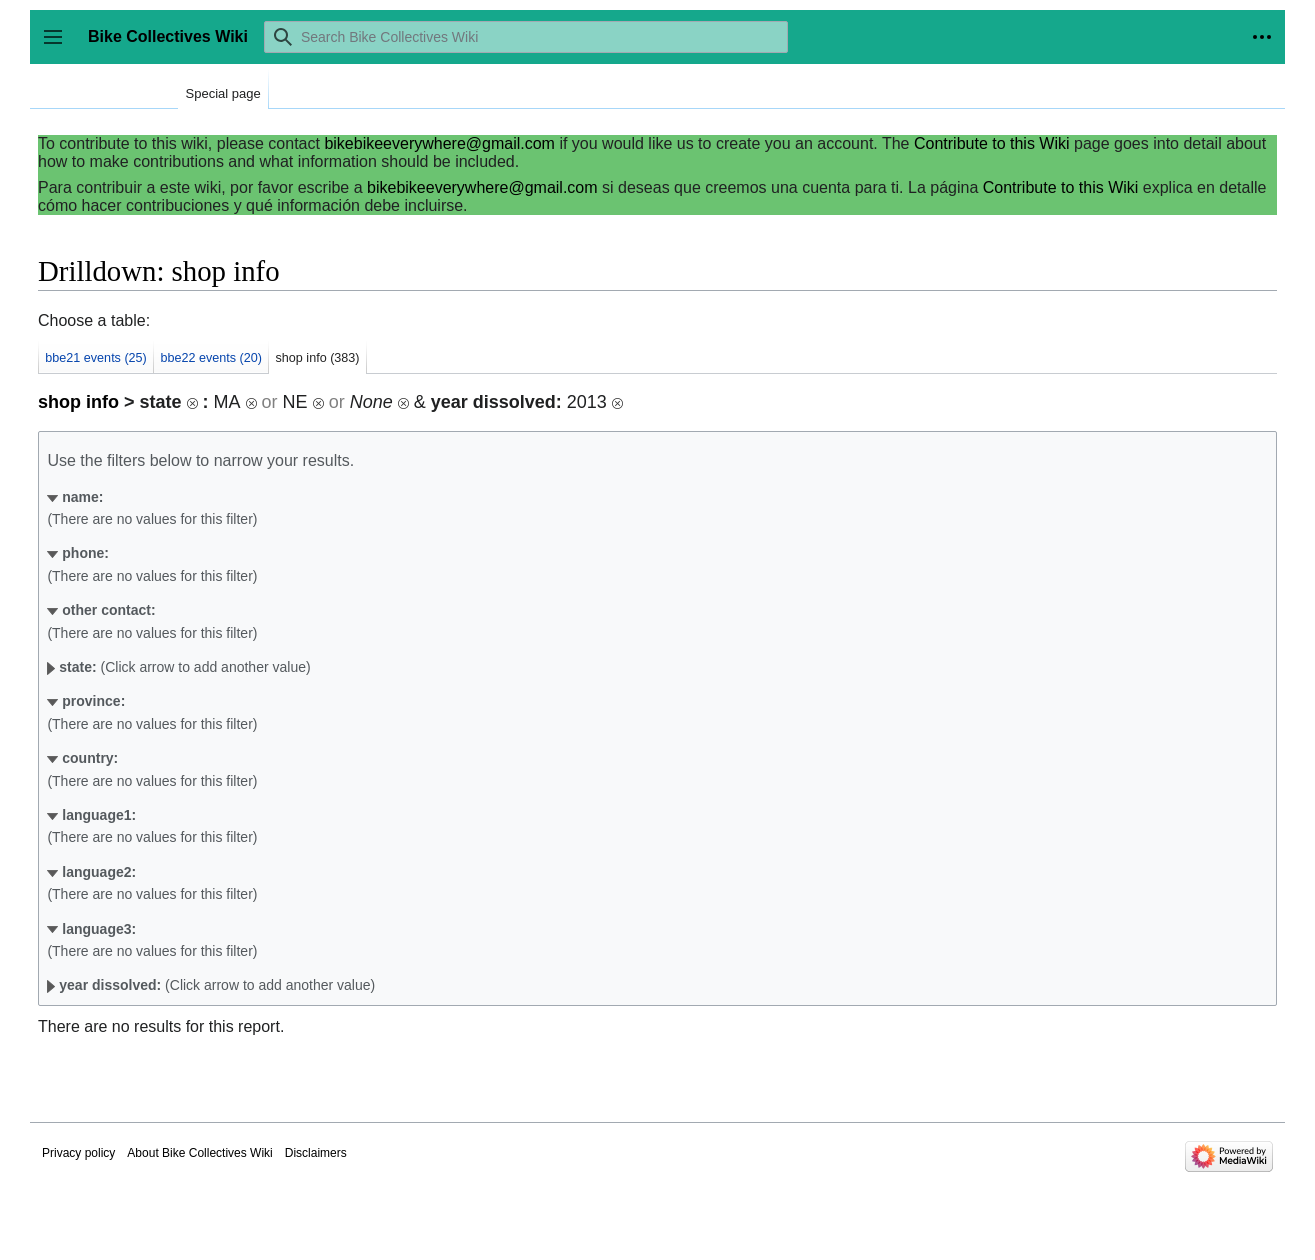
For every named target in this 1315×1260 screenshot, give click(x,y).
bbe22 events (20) (211, 358)
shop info (78, 402)
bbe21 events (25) (96, 358)
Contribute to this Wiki (992, 143)
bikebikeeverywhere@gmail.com (439, 143)
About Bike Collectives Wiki (199, 1153)
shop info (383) (318, 358)
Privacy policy (78, 1153)
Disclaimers (316, 1153)
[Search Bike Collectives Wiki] (526, 37)
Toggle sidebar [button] (59, 46)
